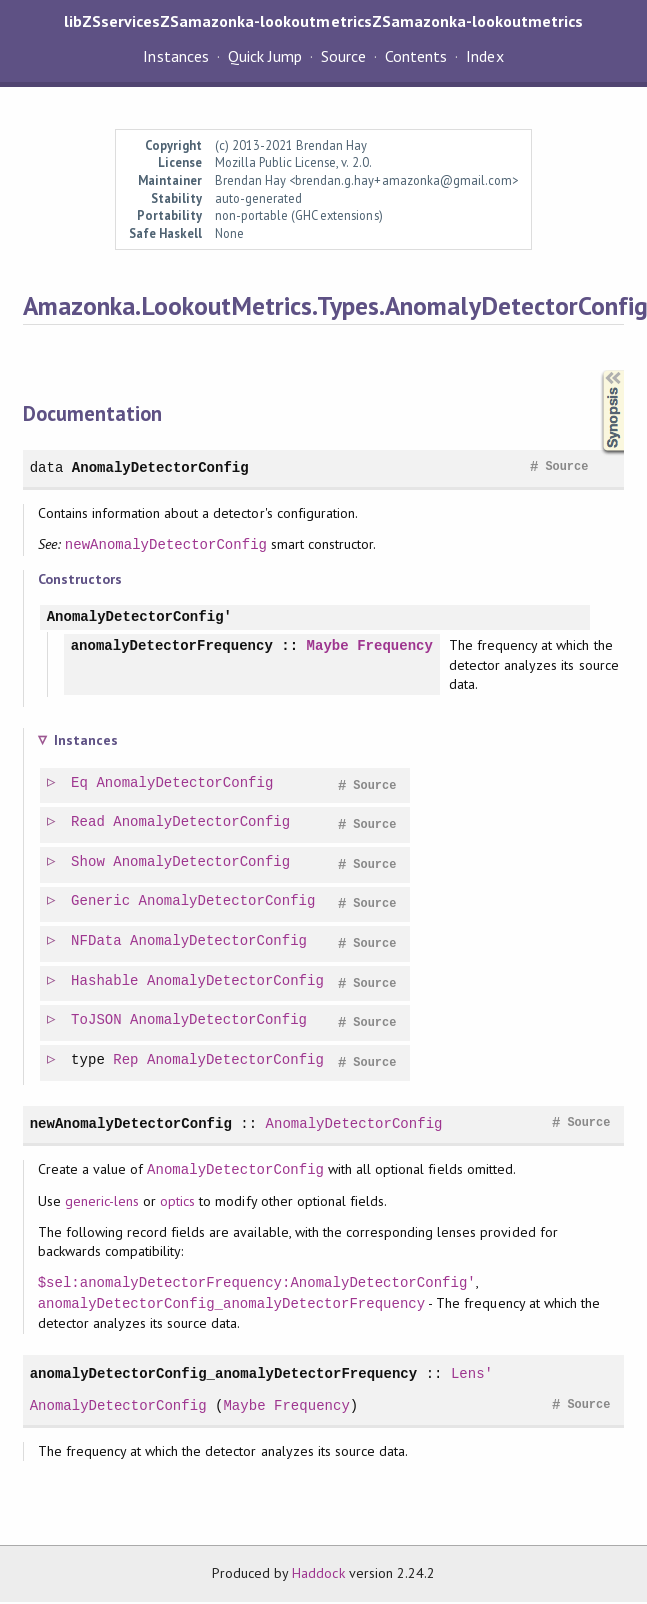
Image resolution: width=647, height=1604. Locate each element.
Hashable (105, 983)
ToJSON (97, 1022)
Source (343, 56)
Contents (416, 56)
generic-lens (102, 1203)
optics (177, 1203)
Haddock (318, 1575)
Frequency (395, 646)
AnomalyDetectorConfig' (139, 617)
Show (89, 864)
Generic (101, 903)
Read (89, 824)
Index (484, 56)
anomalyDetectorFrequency (172, 646)
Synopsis (597, 370)
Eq (80, 785)
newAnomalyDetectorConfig (166, 544)
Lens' (472, 1375)
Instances (175, 56)
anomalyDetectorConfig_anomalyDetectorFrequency (232, 1305)
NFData (97, 943)
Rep (126, 1062)
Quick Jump (265, 56)
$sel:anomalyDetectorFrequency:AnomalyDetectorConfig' (257, 1284)
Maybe (328, 646)
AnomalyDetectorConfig (160, 467)
